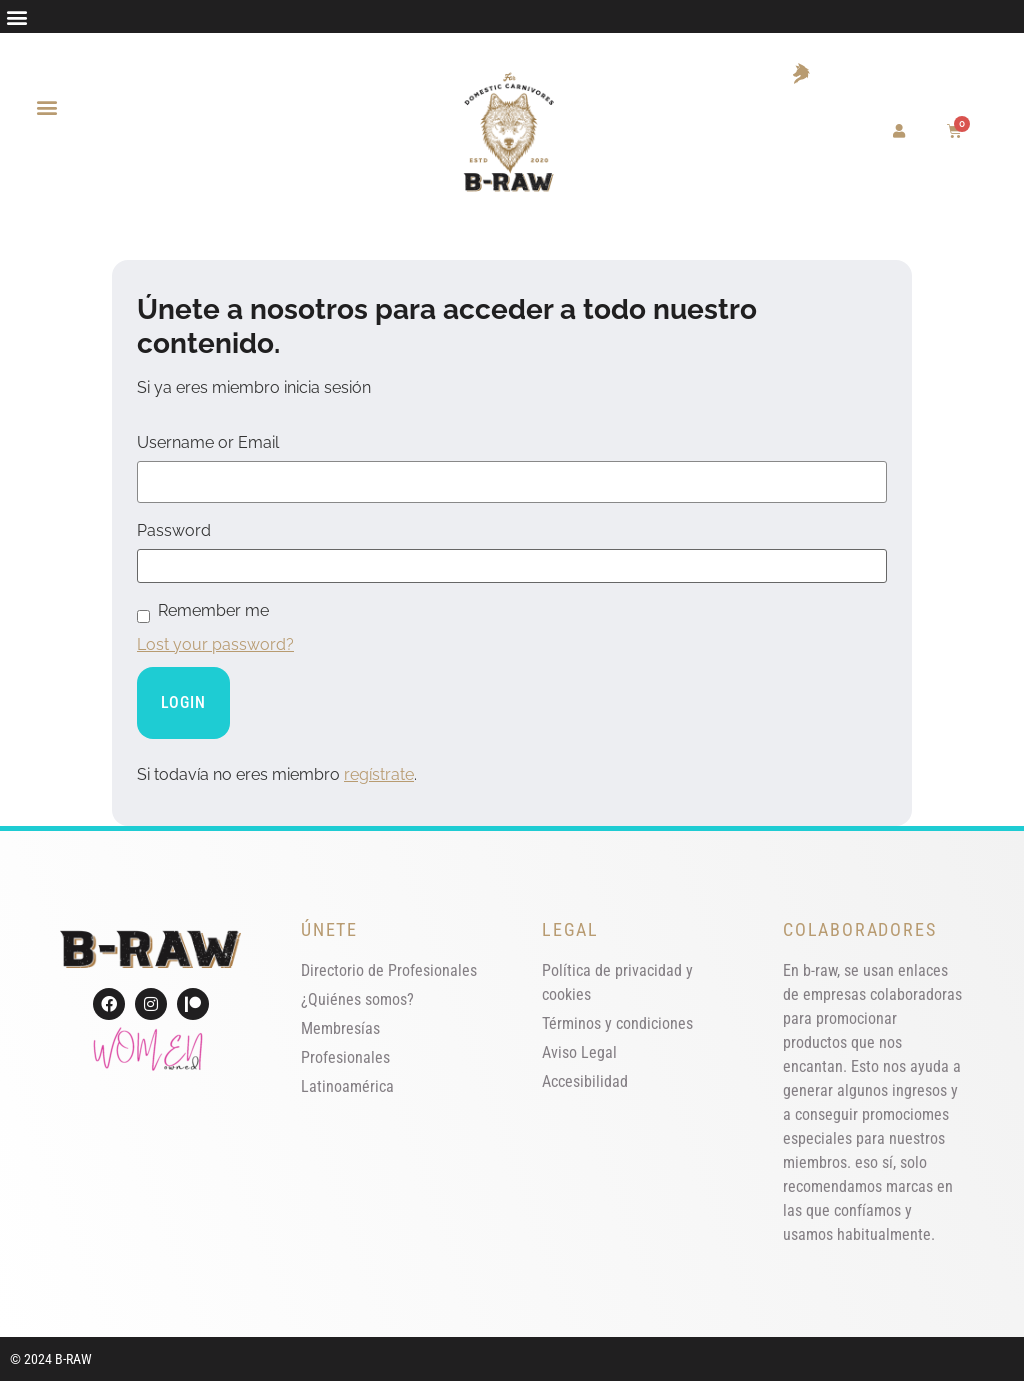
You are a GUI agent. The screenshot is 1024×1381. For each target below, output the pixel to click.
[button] (16, 16)
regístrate (379, 774)
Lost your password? (215, 644)
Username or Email (208, 443)
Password (174, 531)
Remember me (213, 611)
